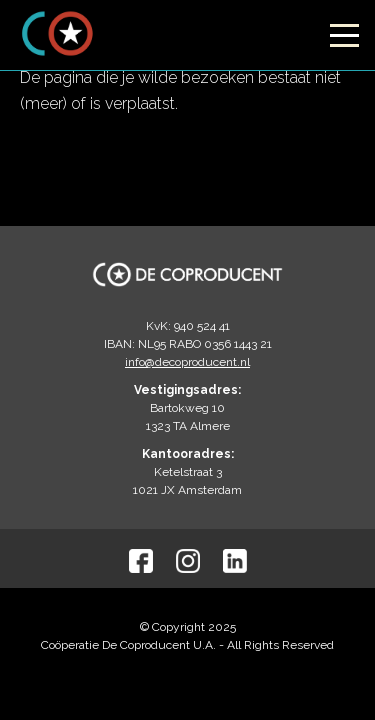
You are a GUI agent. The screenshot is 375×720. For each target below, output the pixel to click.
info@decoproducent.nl (187, 362)
